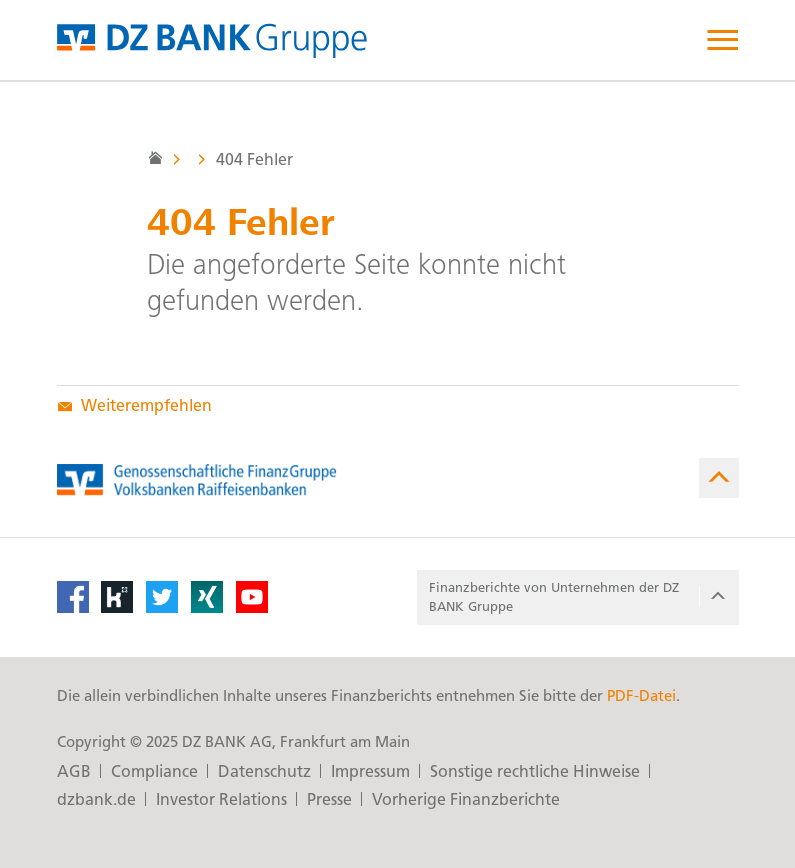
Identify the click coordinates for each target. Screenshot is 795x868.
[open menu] (723, 40)
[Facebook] (73, 597)
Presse (329, 799)
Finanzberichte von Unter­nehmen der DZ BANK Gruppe (580, 597)
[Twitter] (162, 597)
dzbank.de (96, 799)
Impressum (370, 771)
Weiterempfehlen (134, 405)
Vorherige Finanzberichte (466, 799)
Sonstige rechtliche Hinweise (535, 771)
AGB (74, 771)
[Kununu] (117, 597)
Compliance (154, 771)
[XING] (207, 597)
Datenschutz (264, 771)
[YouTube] (252, 597)
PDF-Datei (641, 696)
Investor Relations (221, 799)
